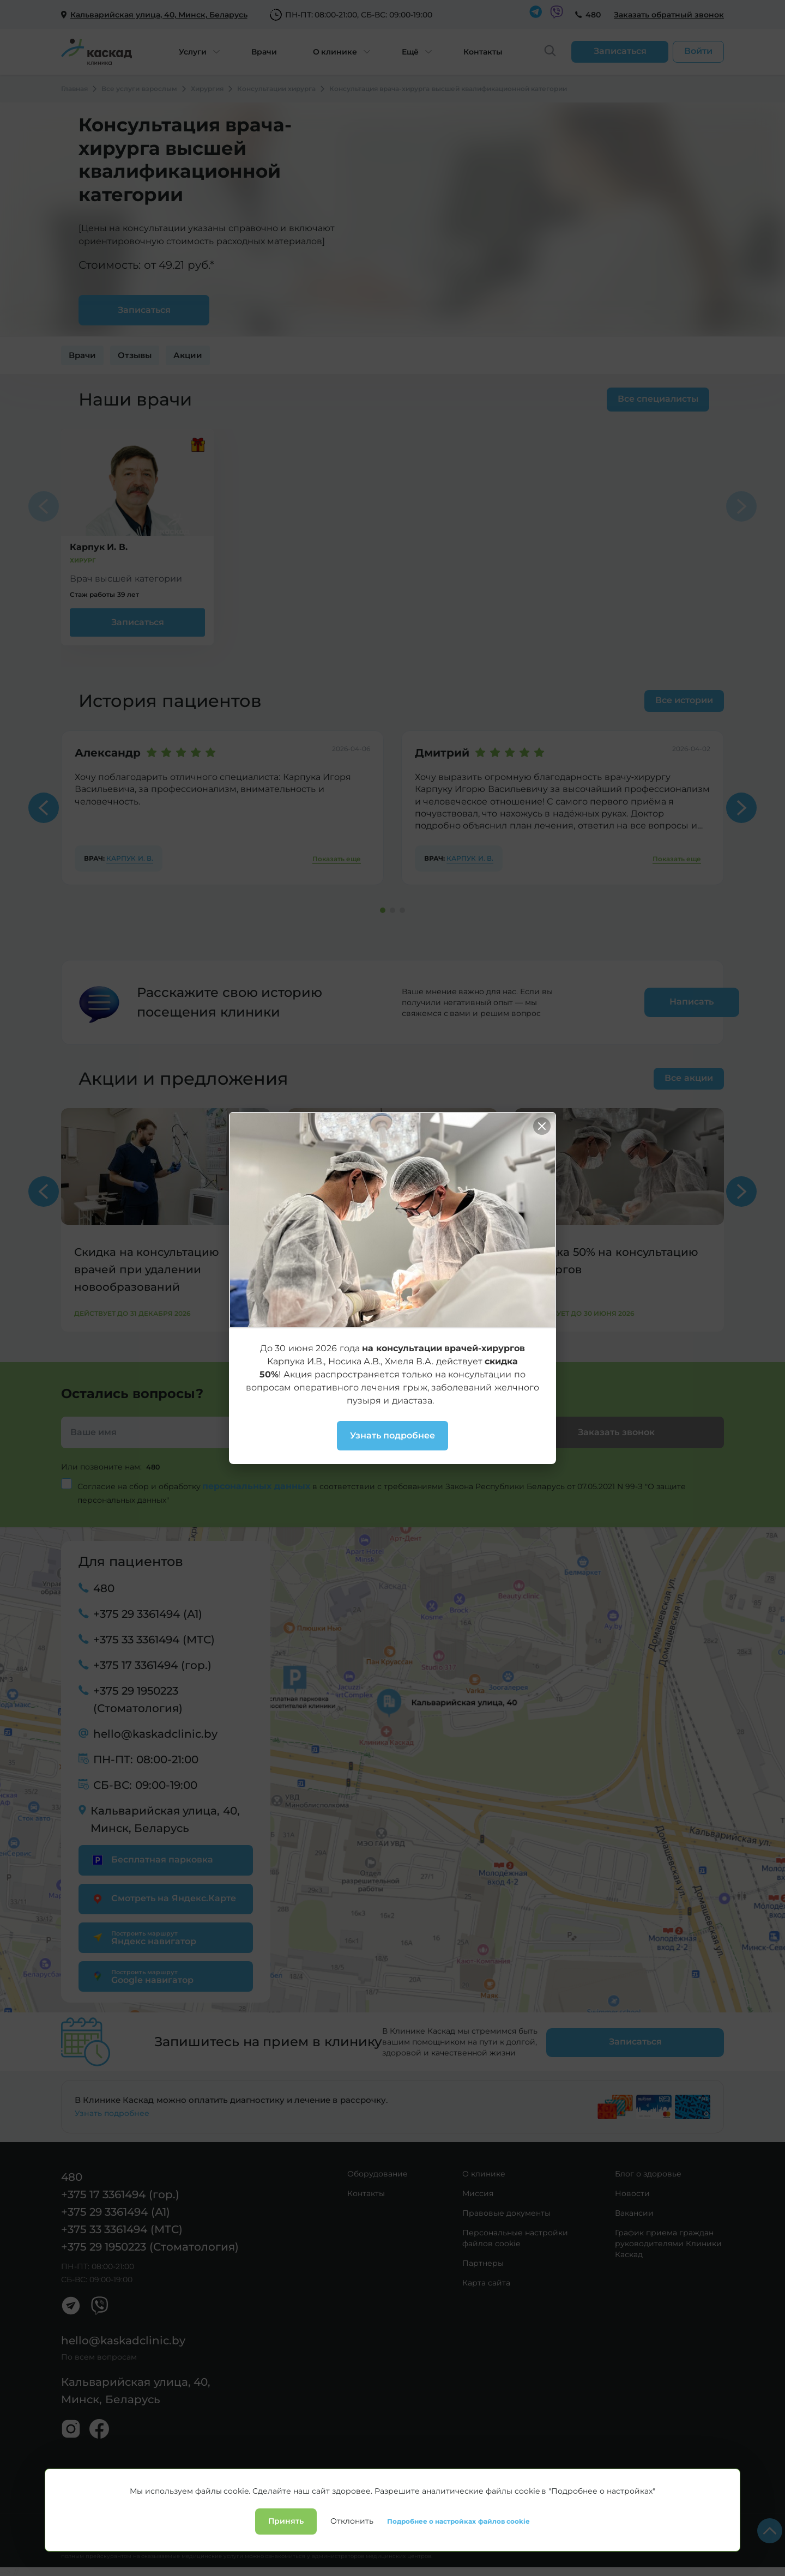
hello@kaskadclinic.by (155, 1733)
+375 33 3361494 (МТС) (154, 1639)
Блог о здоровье (648, 2173)
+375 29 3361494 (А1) (147, 1613)
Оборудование (377, 2173)
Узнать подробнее (112, 2112)
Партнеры (483, 2262)
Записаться (137, 622)
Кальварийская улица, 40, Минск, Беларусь (165, 1819)
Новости (632, 2192)
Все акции (688, 1078)
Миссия (477, 2192)
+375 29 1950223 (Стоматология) (138, 1699)
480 (593, 14)
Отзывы (135, 355)
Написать (660, 1001)
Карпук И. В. (129, 858)
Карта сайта (486, 2282)
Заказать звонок (616, 1432)
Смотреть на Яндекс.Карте (162, 1897)
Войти (698, 51)
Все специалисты (655, 398)
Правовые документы (506, 2212)
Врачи (264, 51)
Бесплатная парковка (151, 1859)
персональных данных (257, 1485)
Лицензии (202, 2526)
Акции (187, 355)
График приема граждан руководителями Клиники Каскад (668, 2243)
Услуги (193, 51)
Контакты (483, 51)
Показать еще (336, 859)
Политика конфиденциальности (116, 2526)
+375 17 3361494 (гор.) (152, 1665)
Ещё (410, 51)
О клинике (335, 51)
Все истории (684, 700)
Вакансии (634, 2212)
